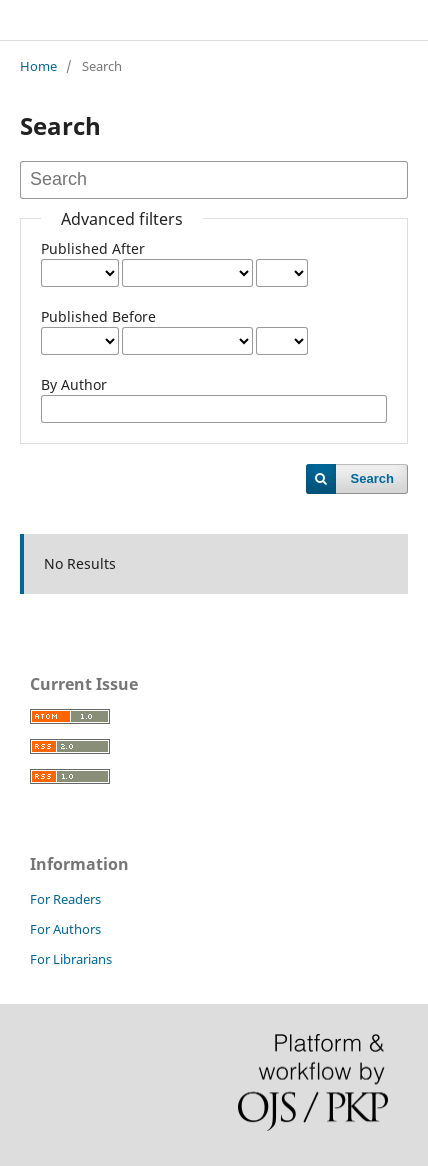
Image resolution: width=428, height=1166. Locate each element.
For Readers (65, 899)
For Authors (65, 929)
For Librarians (71, 959)
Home (38, 66)
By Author (74, 384)
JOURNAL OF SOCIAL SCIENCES (146, 19)
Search (372, 478)
